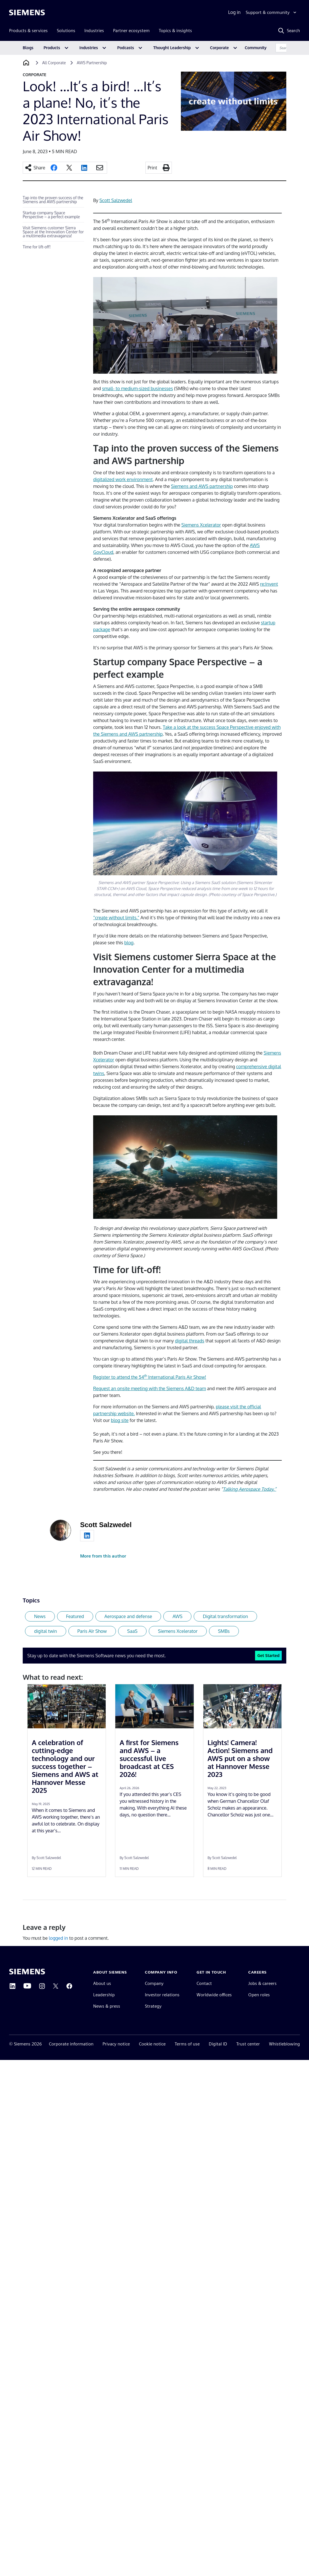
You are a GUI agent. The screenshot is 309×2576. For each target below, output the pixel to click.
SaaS (132, 1631)
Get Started (268, 1655)
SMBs (224, 1631)
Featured (75, 1616)
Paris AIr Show (92, 1631)
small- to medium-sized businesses (137, 388)
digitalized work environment (123, 479)
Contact (204, 1983)
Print (152, 168)
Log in (234, 12)
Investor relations (162, 1994)
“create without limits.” (116, 917)
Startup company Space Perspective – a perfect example (51, 214)
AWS (177, 1616)
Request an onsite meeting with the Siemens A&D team (149, 1388)
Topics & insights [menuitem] (175, 30)
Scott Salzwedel (115, 200)
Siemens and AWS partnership (202, 486)
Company (154, 1983)
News (40, 1616)
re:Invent (269, 584)
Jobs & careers (262, 1983)
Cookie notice (152, 2044)
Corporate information (71, 2044)
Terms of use (187, 2044)
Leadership (104, 1994)
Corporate (219, 47)
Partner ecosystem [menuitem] (131, 30)
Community (256, 47)
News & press (106, 2006)
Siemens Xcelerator (201, 525)
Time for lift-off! (37, 246)
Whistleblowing (284, 2044)
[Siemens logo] (27, 12)
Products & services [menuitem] (28, 30)
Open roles (259, 1994)
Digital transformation (225, 1616)
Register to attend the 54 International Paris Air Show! (149, 1377)
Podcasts (125, 47)
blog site (119, 1420)
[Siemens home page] (27, 1971)
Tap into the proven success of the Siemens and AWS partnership (53, 199)
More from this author (103, 1556)
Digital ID (218, 2044)
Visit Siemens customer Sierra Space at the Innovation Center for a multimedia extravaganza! (53, 231)
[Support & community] (271, 12)
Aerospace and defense (128, 1616)
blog (128, 942)
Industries (89, 47)
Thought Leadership (172, 47)
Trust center (248, 2044)
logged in (58, 1938)
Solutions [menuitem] (66, 30)
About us (102, 1983)
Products (52, 47)
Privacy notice (116, 2044)
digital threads (189, 1341)
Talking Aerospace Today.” (249, 1489)
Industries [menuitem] (94, 30)
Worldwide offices (214, 1994)
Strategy (153, 2006)
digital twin (45, 1631)
